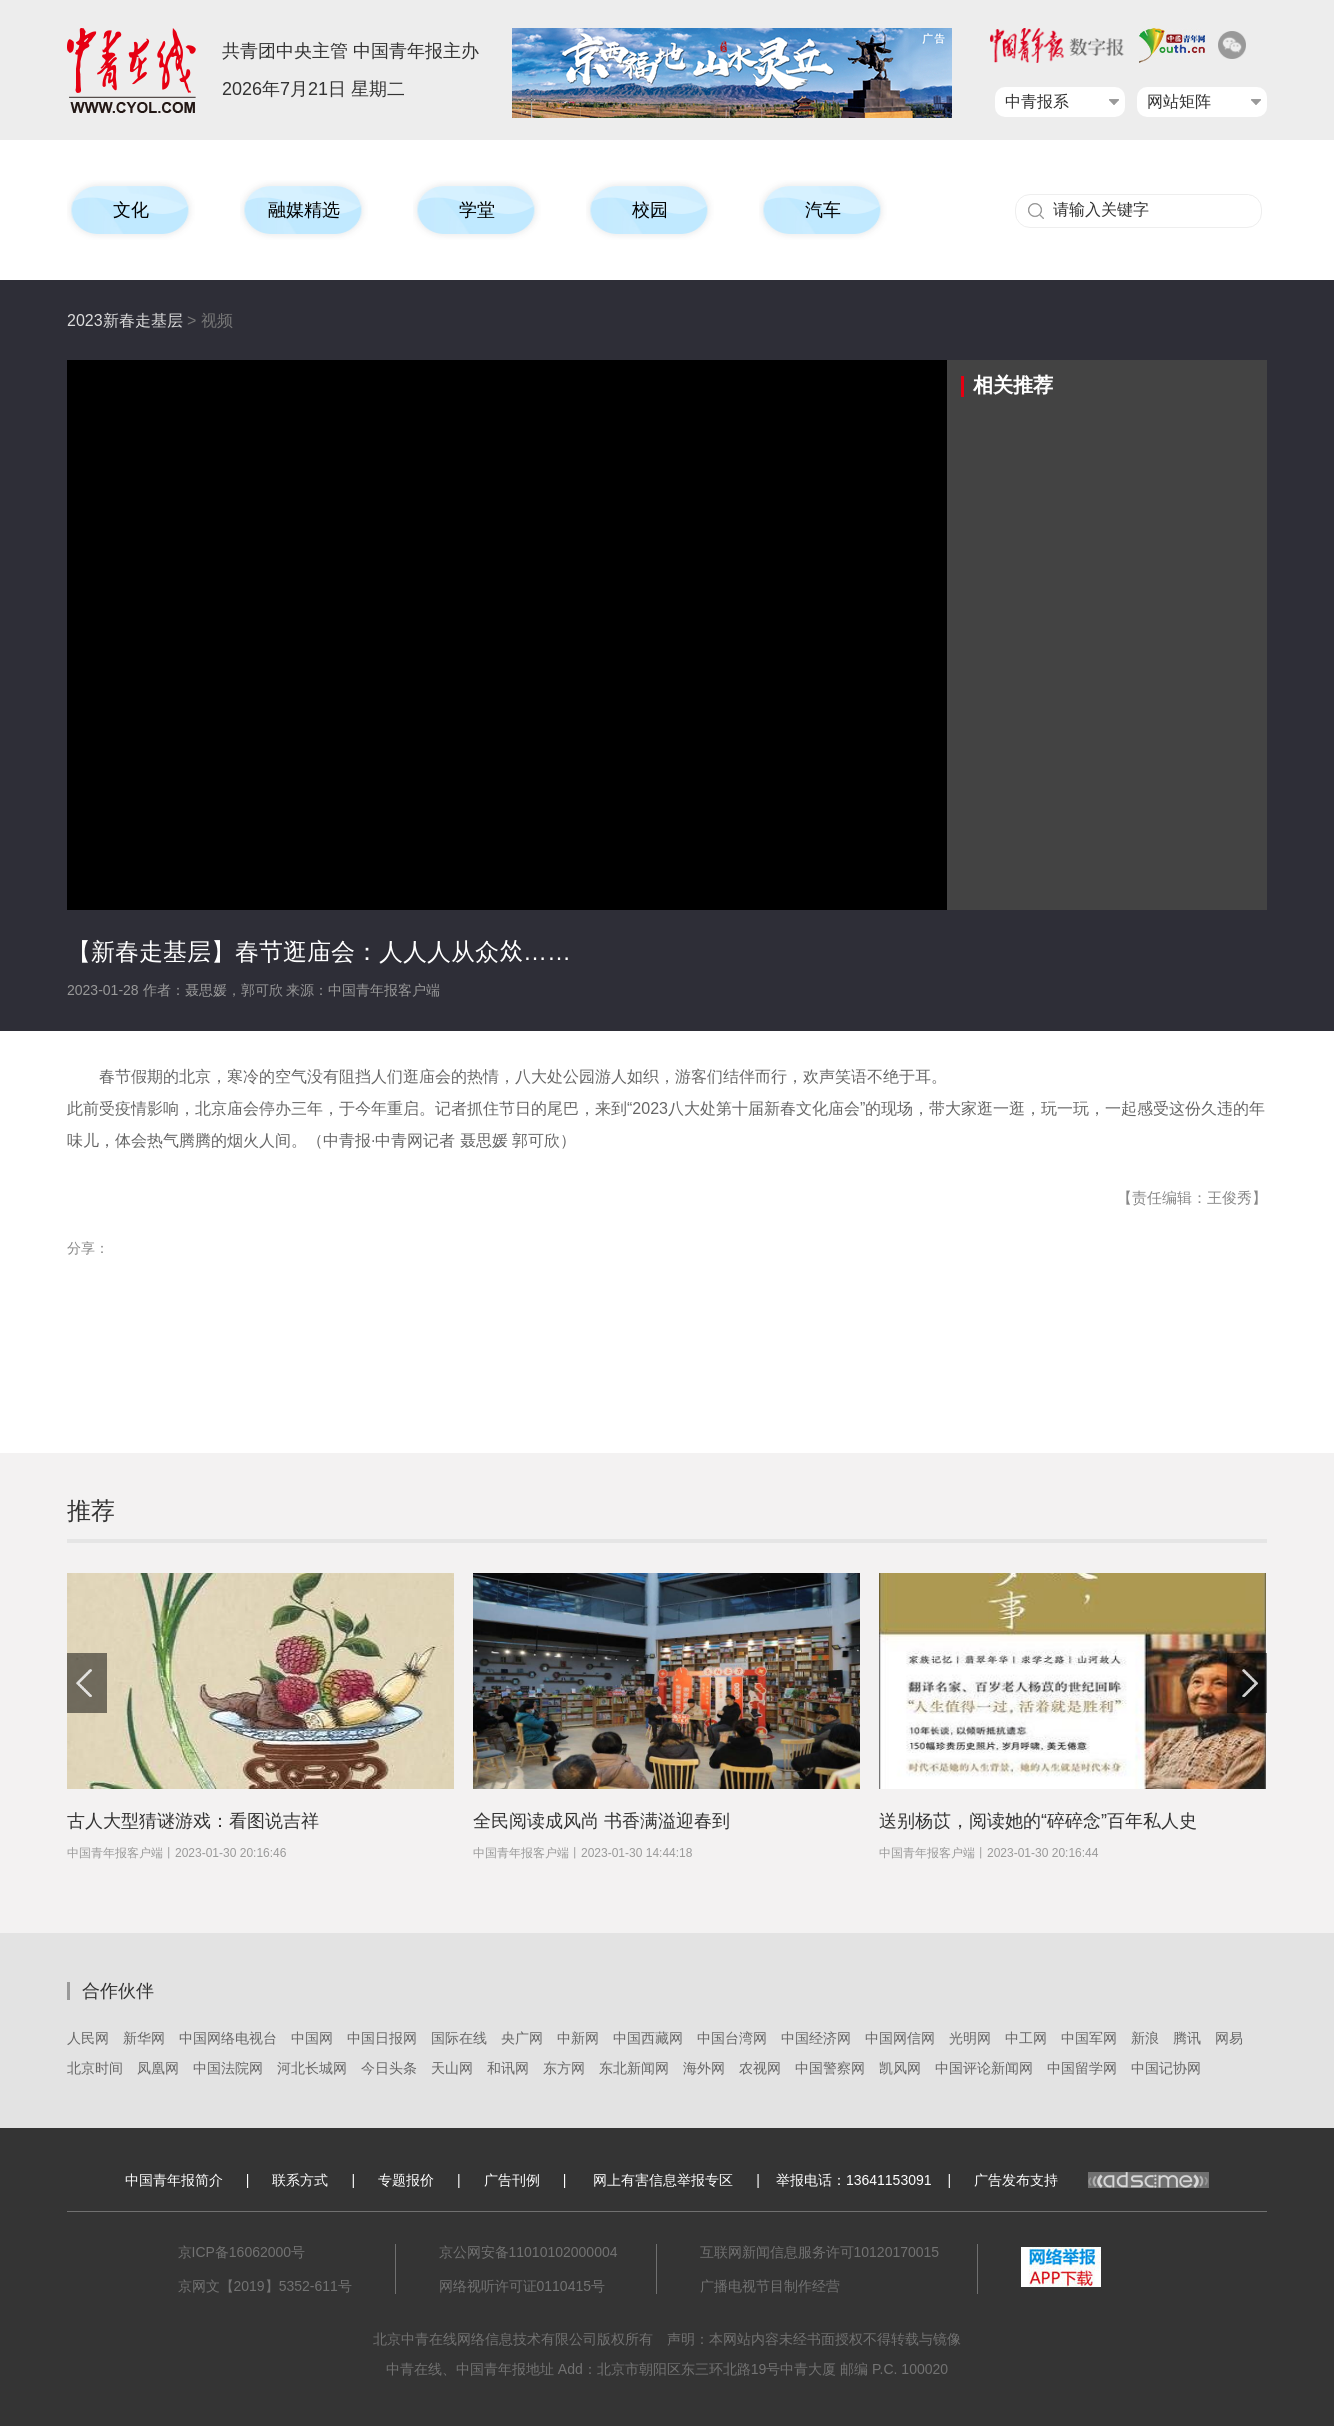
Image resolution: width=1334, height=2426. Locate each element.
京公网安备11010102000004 (528, 2252)
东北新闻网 (634, 2068)
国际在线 (459, 2038)
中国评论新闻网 (984, 2068)
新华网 (144, 2038)
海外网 (704, 2068)
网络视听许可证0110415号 (522, 2286)
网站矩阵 (1179, 101)
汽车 (823, 210)
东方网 (564, 2068)
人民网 (88, 2038)
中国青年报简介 (174, 2180)
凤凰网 (158, 2068)
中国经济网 (816, 2038)
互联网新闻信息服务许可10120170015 (820, 2252)
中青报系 (1037, 101)
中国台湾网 (732, 2038)
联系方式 (300, 2180)
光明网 (970, 2038)
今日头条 (389, 2068)
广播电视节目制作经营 (770, 2286)
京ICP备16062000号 (242, 2252)
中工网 (1026, 2038)
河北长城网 (312, 2068)
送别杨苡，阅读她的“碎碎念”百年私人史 (1038, 1821)
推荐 (91, 1510)
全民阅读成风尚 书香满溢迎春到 (601, 1821)
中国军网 (1089, 2038)
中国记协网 (1166, 2068)
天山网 (452, 2068)
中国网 (312, 2038)
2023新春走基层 (125, 320)
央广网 (522, 2038)
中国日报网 (382, 2038)
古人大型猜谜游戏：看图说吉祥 (193, 1821)
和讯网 (508, 2068)
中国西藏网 (648, 2038)
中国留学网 (1082, 2068)
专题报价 (406, 2180)
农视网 (760, 2068)
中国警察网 (830, 2068)
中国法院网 (228, 2068)
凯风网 (900, 2068)
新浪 (1145, 2038)
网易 (1229, 2038)
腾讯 (1187, 2038)
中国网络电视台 (228, 2038)
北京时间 (95, 2068)
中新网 (578, 2038)
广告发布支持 (1091, 2180)
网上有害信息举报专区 (663, 2180)
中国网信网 (900, 2038)
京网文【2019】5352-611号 (265, 2286)
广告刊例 (512, 2180)
